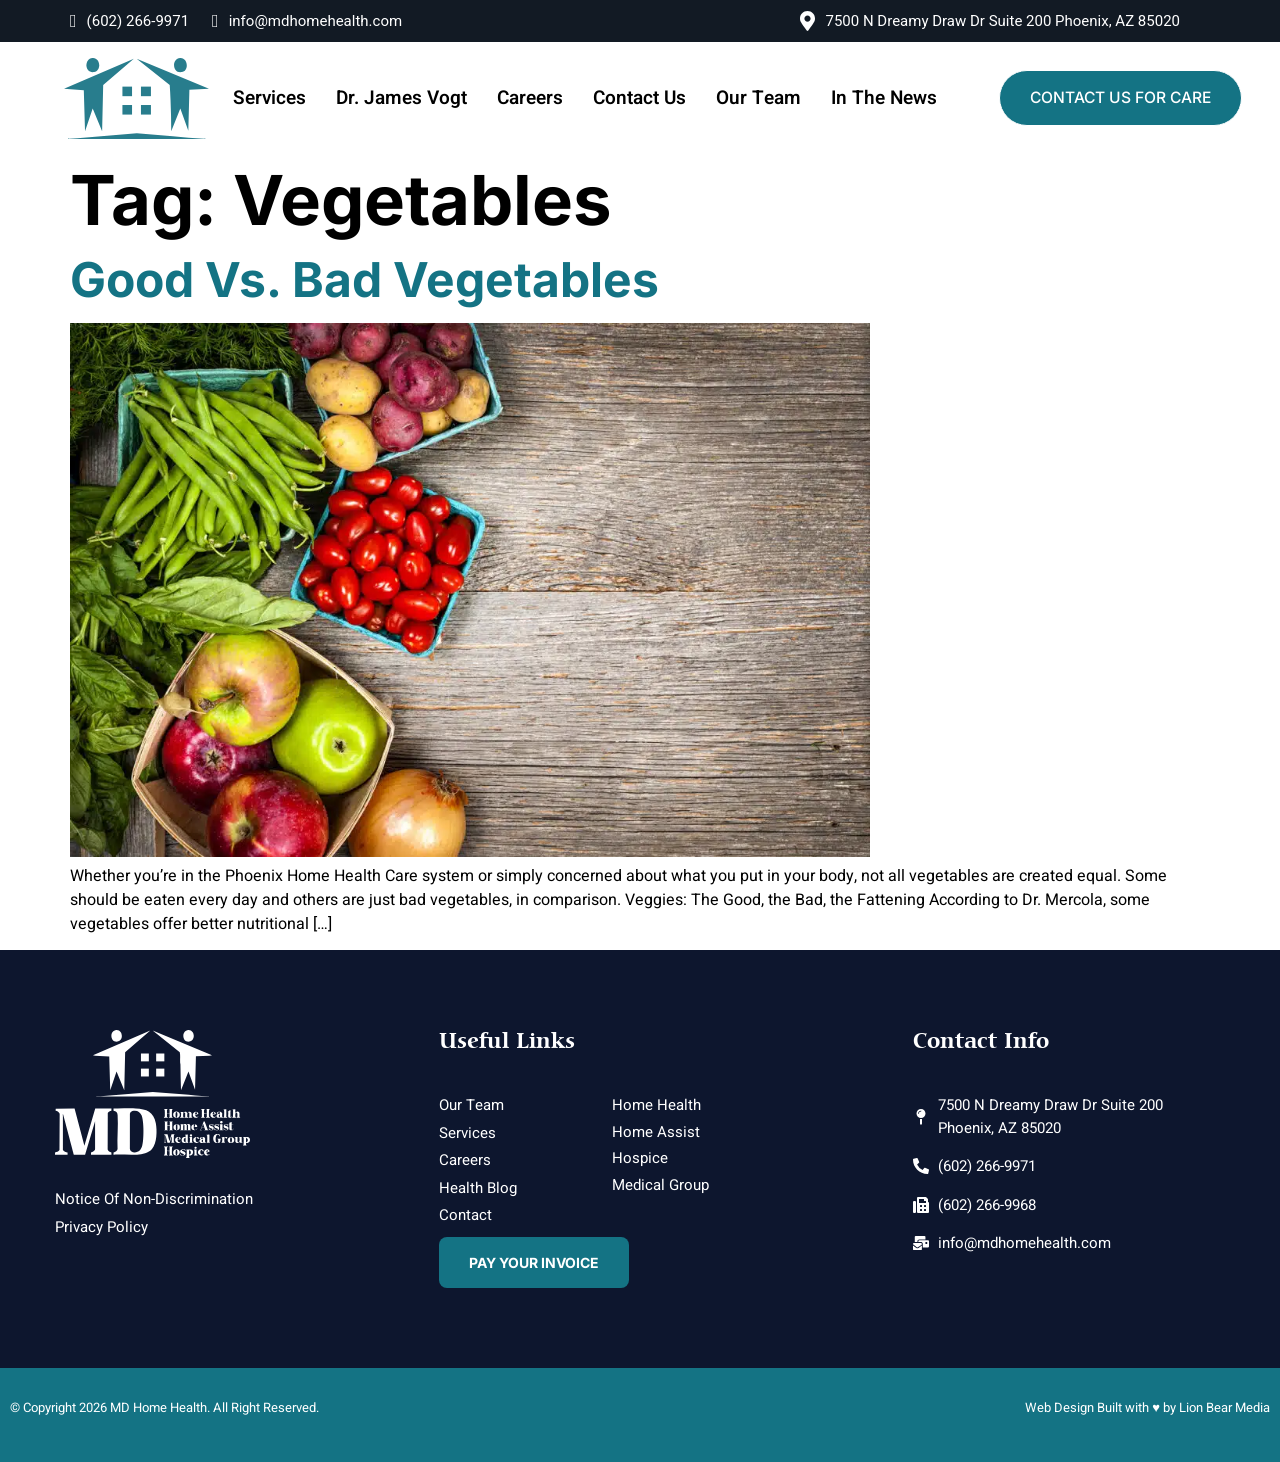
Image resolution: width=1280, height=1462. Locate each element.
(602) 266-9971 (129, 21)
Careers (534, 98)
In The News (868, 98)
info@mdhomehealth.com (307, 21)
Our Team (749, 98)
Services (288, 98)
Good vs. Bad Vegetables (364, 279)
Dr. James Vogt (412, 98)
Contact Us (638, 98)
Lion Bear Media (1224, 1407)
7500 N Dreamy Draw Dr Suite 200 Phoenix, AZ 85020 (990, 21)
